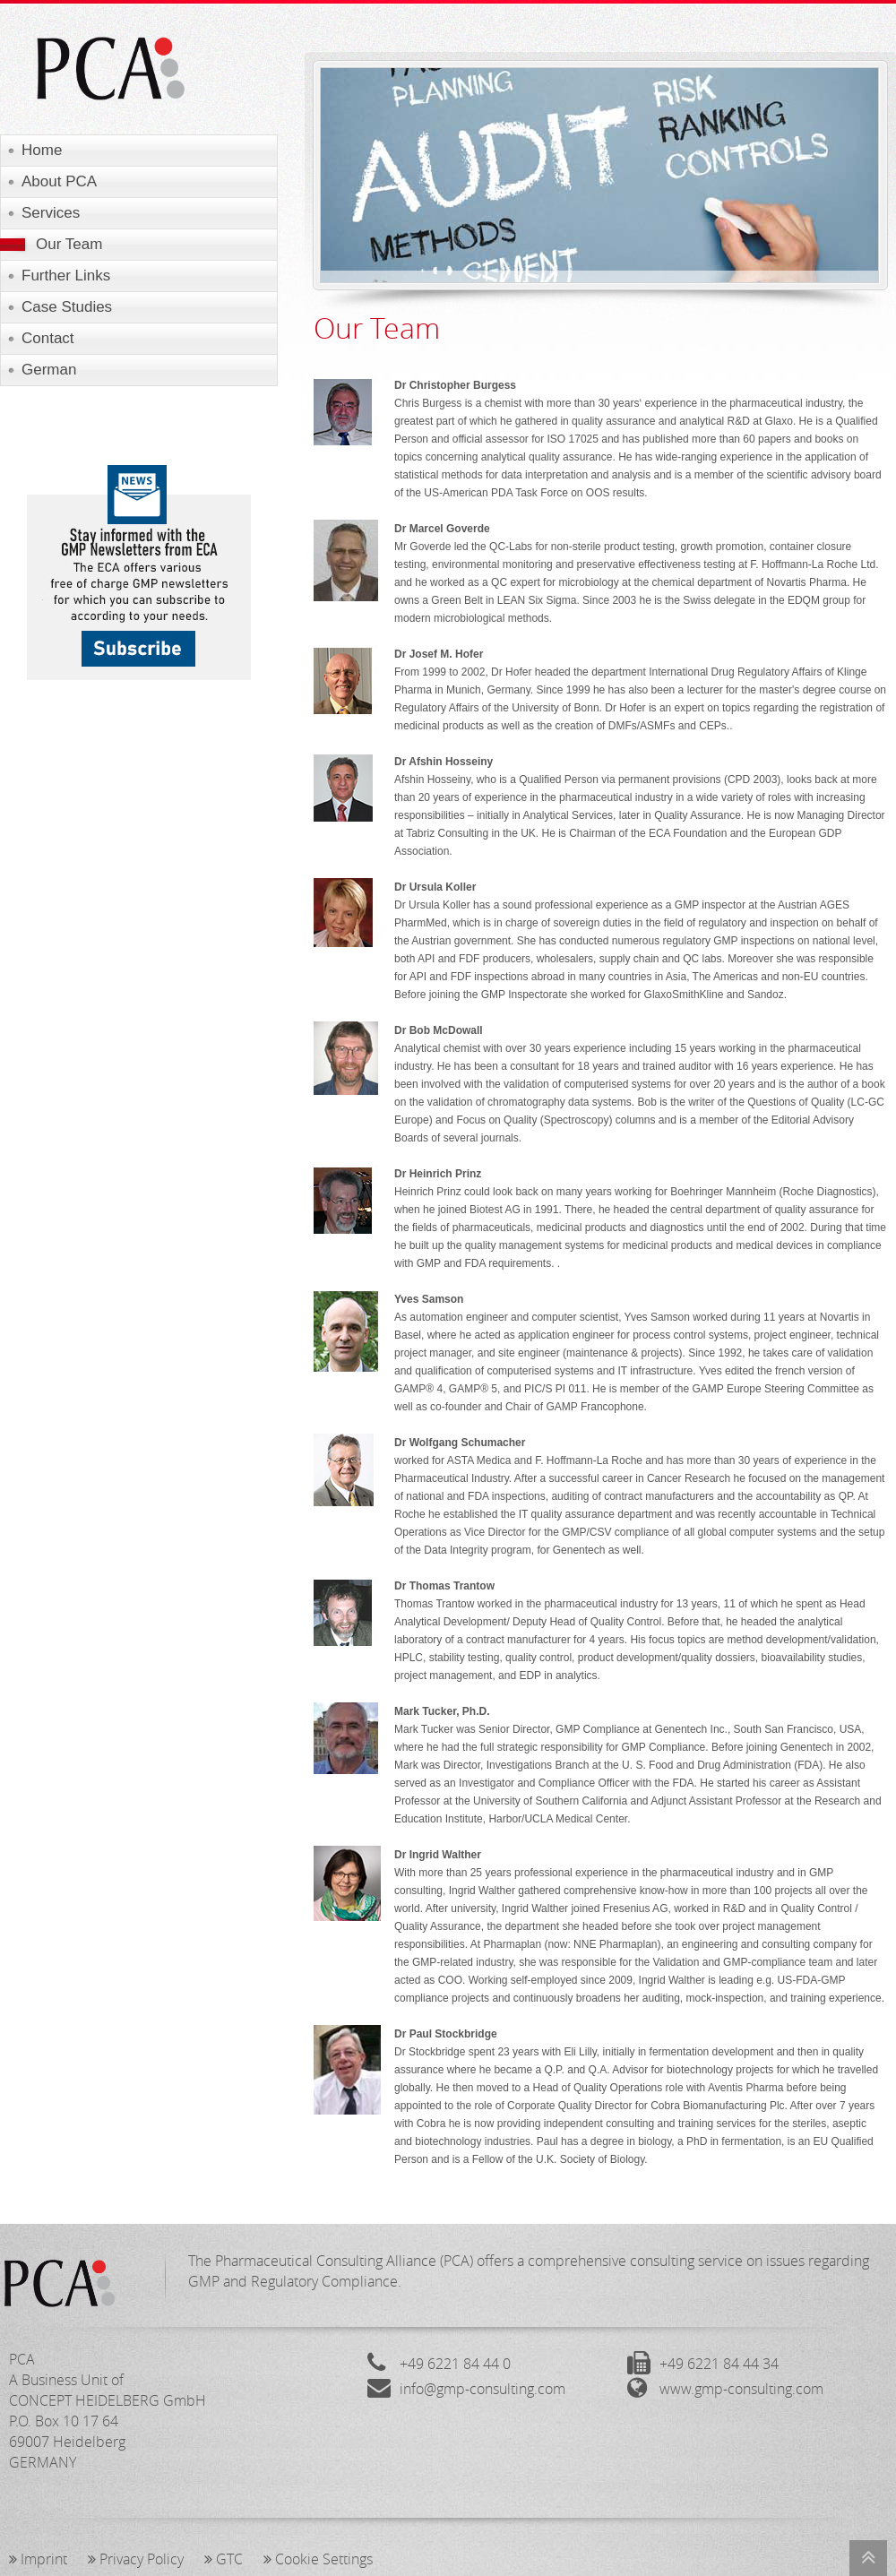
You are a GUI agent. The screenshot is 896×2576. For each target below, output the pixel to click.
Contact (48, 338)
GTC (223, 2559)
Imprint (38, 2559)
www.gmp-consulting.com (741, 2389)
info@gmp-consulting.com (482, 2389)
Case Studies (67, 306)
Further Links (66, 275)
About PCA (59, 181)
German (49, 369)
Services (51, 212)
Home (42, 150)
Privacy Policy (136, 2559)
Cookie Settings (318, 2559)
